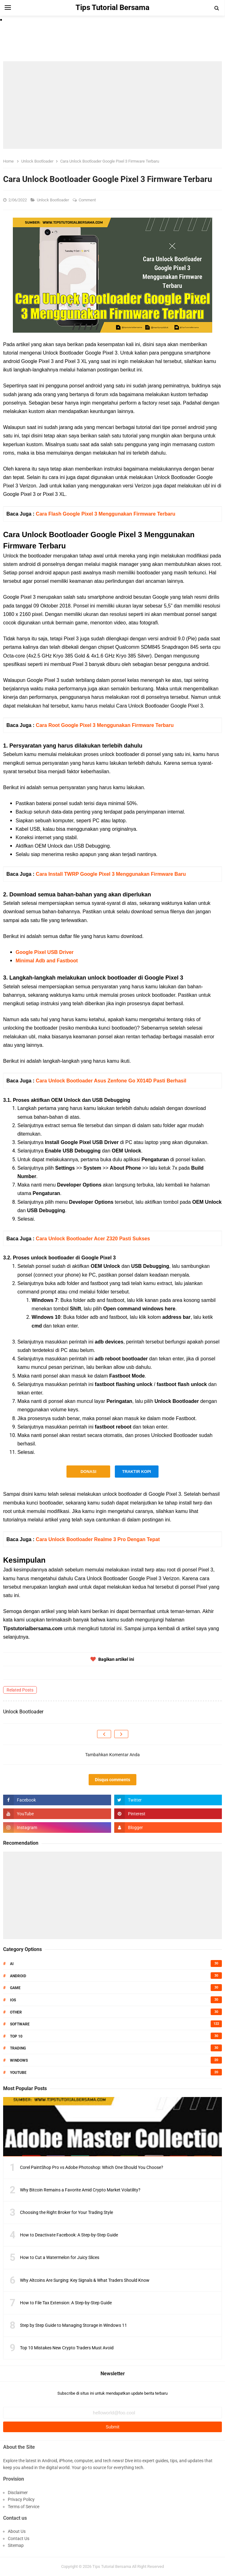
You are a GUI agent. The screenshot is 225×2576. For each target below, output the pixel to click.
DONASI (88, 1471)
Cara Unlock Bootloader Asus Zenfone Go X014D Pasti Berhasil (111, 1080)
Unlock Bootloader (53, 200)
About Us (17, 2531)
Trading (18, 2048)
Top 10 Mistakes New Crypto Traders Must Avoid (67, 2347)
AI (12, 1964)
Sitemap (16, 2545)
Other (16, 2012)
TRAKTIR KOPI (136, 1471)
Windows (19, 2060)
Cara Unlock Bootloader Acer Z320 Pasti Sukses (93, 1238)
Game (15, 1988)
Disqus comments (112, 1779)
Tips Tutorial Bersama (111, 2566)
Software (20, 2024)
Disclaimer (18, 2492)
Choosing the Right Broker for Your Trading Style (66, 2212)
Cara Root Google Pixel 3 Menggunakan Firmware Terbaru (105, 725)
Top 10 (16, 2036)
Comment (88, 200)
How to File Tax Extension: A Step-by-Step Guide (66, 2302)
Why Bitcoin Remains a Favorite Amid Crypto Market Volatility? (80, 2189)
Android (18, 1976)
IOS (13, 2000)
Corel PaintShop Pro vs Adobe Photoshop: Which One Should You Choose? (91, 2167)
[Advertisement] (112, 105)
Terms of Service (23, 2506)
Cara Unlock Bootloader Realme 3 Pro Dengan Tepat (98, 1539)
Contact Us (18, 2538)
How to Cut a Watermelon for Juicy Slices (59, 2257)
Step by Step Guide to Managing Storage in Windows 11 (73, 2325)
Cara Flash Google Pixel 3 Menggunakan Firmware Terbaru (105, 514)
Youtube (18, 2072)
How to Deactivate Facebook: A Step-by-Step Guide (69, 2234)
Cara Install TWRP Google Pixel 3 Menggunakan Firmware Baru (111, 874)
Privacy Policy (21, 2499)
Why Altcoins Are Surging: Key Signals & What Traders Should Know (84, 2280)
